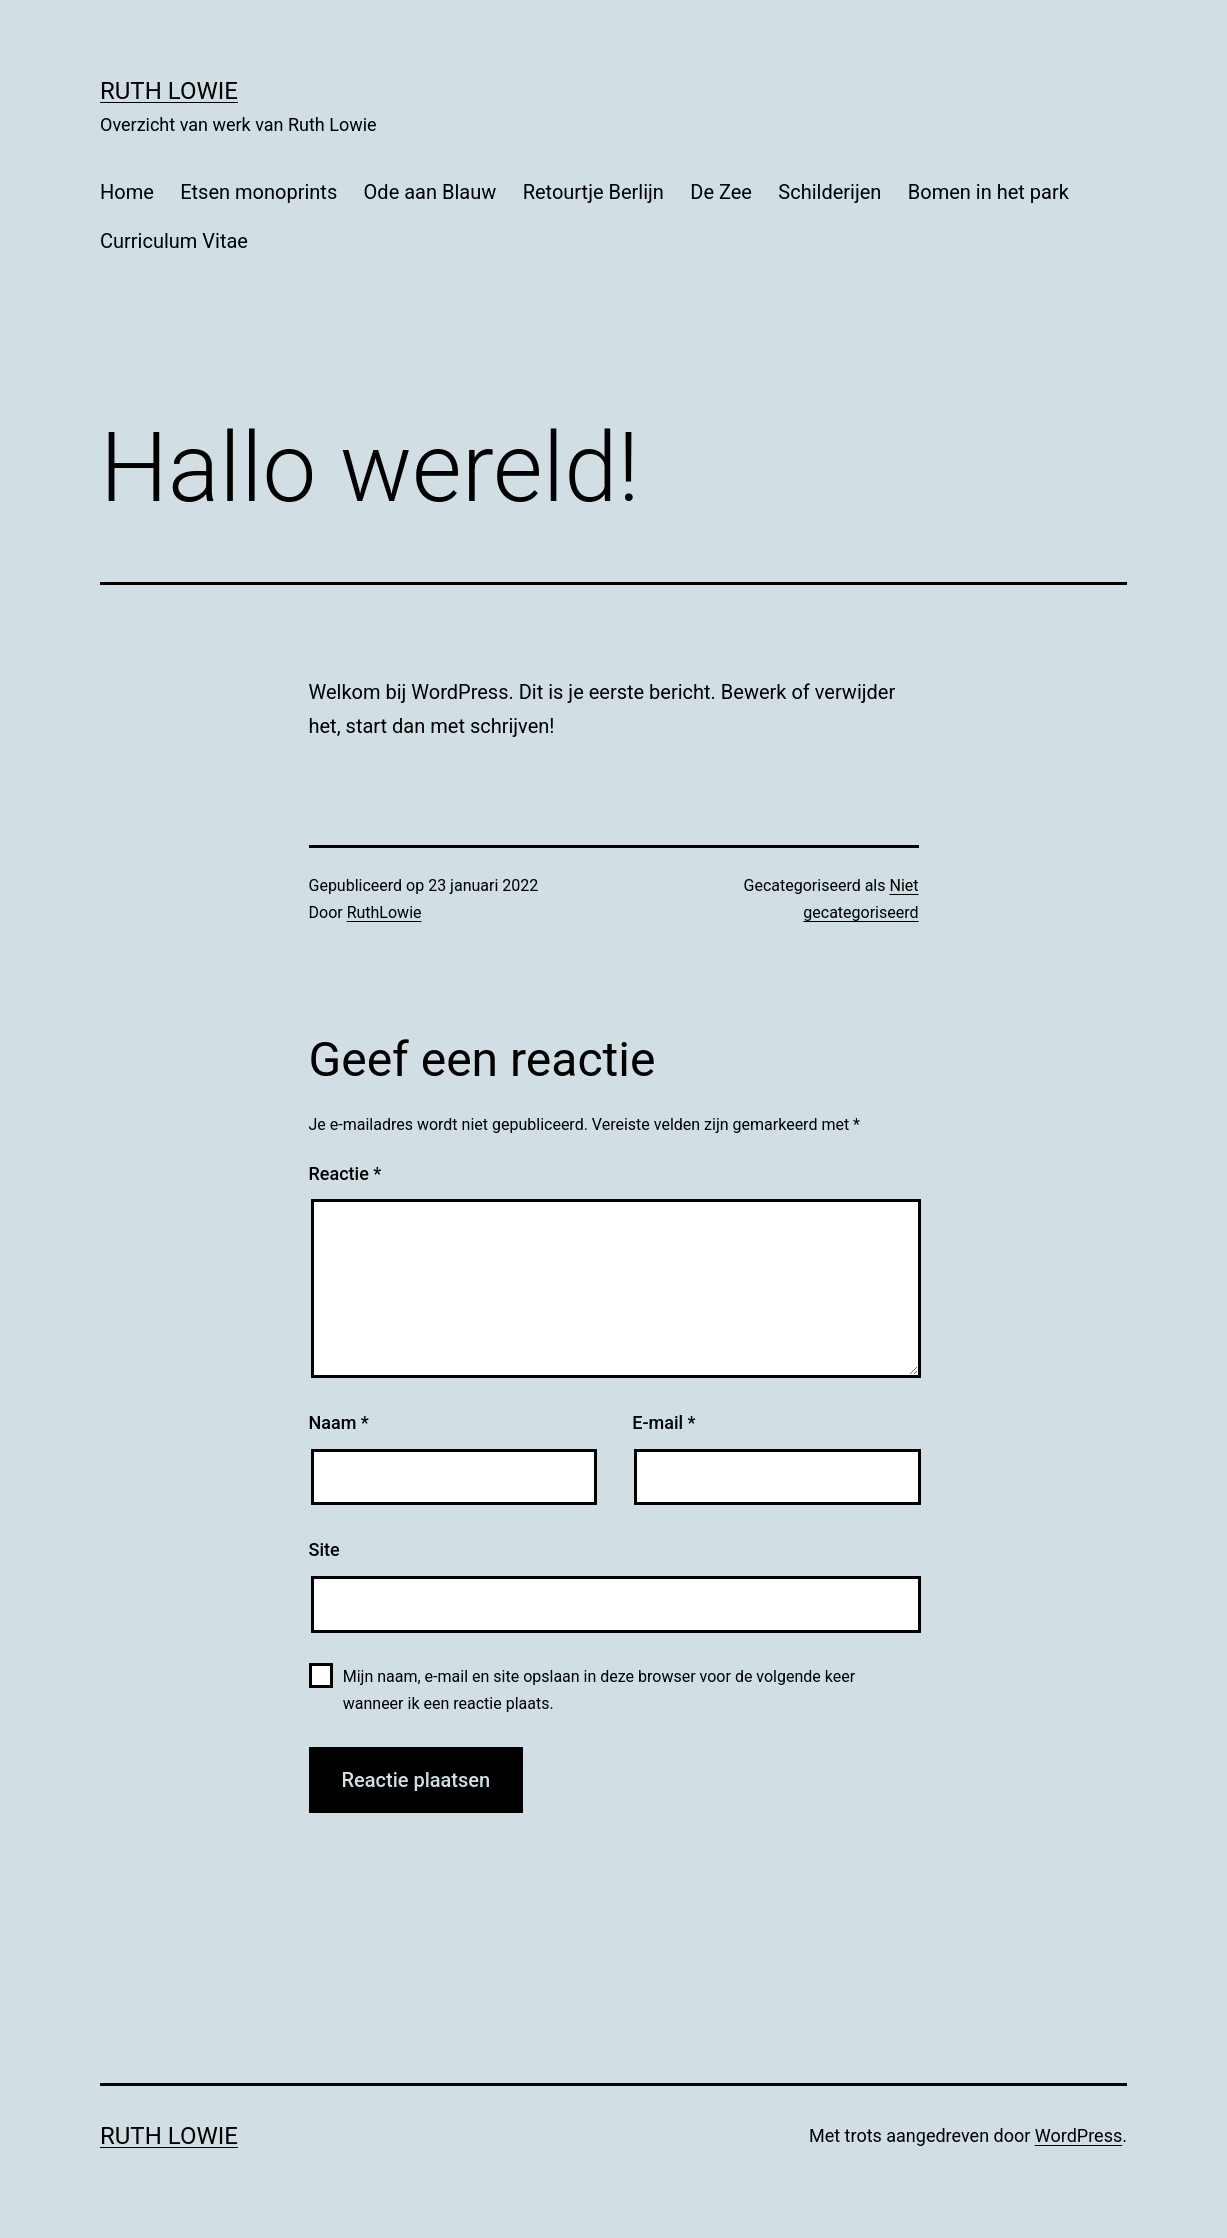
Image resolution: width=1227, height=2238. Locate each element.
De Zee (721, 192)
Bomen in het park (988, 192)
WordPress (1078, 2135)
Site (324, 1549)
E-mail (663, 1422)
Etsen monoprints (258, 192)
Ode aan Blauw (430, 192)
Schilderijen (829, 192)
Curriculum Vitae (174, 241)
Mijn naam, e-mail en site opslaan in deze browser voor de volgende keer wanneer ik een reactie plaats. (599, 1690)
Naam (339, 1422)
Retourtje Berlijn (593, 192)
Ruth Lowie (169, 91)
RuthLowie (384, 912)
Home (127, 192)
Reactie (345, 1173)
